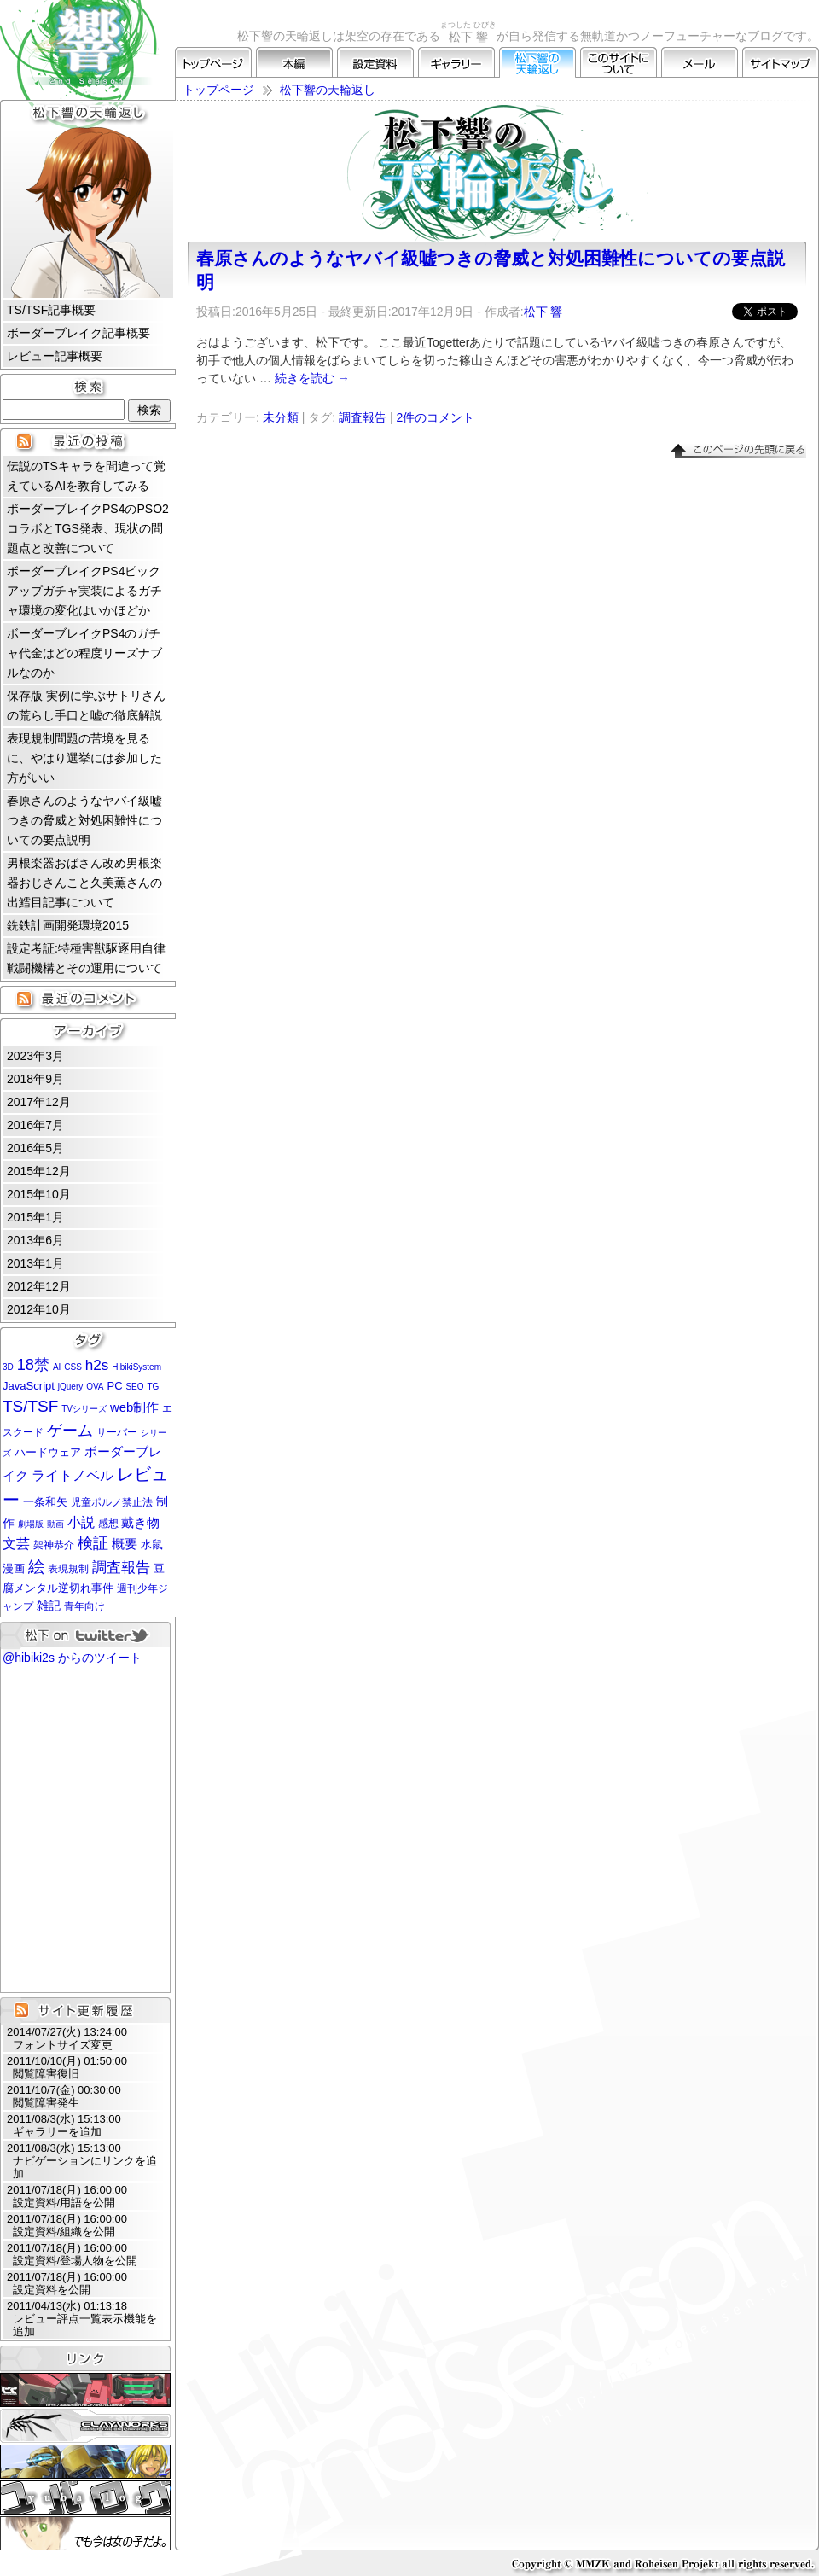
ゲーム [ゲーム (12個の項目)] (70, 1430)
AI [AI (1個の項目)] (57, 1367)
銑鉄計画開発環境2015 (68, 925)
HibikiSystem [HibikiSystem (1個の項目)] (136, 1367)
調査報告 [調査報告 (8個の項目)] (121, 1567)
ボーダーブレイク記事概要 (78, 333)
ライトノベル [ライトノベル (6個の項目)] (72, 1475)
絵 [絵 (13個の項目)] (36, 1567)
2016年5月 (35, 1148)
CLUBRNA (85, 2390)
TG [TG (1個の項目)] (153, 1386)
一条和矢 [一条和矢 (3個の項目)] (45, 1501)
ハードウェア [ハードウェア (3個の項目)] (48, 1452)
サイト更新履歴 (85, 2010)
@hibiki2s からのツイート (72, 1657)
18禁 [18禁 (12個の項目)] (33, 1364)
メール (699, 62)
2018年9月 (35, 1079)
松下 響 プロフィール (88, 212)
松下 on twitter (85, 1634)
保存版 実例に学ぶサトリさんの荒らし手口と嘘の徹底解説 (86, 705)
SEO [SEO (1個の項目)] (134, 1386)
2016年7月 (35, 1125)
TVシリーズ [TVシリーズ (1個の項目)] (84, 1408)
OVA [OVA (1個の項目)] (94, 1386)
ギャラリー (456, 62)
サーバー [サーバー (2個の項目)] (116, 1432)
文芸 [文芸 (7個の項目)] (16, 1543)
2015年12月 (39, 1171)
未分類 (281, 417)
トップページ (213, 62)
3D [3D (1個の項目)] (8, 1367)
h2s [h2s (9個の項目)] (97, 1364)
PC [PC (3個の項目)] (114, 1385)
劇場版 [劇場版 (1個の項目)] (31, 1524)
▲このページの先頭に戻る (738, 451)
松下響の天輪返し (537, 62)
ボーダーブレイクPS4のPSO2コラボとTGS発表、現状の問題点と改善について (88, 528)
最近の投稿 (88, 441)
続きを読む (312, 378)
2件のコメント (435, 417)
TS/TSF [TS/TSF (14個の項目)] (30, 1406)
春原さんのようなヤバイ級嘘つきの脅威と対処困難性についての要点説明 (84, 820)
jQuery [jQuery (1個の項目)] (70, 1386)
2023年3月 (35, 1056)
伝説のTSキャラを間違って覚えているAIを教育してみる (86, 475)
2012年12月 (39, 1286)
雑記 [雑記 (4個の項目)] (49, 1605)
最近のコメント (88, 998)
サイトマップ (780, 62)
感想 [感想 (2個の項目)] (108, 1524)
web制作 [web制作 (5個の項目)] (134, 1407)
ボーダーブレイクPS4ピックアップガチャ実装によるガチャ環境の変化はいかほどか (84, 590)
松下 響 (543, 311)
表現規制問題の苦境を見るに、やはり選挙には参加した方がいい (84, 757)
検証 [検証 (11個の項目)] (93, 1543)
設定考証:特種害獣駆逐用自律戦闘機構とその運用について (86, 958)
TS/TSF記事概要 (51, 310)
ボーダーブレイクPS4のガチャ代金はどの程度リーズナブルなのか (84, 653)
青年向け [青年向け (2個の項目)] (84, 1606)
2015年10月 (39, 1194)
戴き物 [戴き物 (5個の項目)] (140, 1523)
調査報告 (362, 417)
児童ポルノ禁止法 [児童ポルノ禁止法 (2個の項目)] (112, 1502)
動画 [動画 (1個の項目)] (55, 1524)
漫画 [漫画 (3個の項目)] (14, 1568)
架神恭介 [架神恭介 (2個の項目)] (53, 1545)
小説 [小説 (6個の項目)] (81, 1522)
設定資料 (375, 62)
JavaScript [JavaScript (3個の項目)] (29, 1385)
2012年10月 (39, 1309)
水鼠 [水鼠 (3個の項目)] (152, 1544)
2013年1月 (35, 1263)
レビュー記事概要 (54, 356)
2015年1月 (35, 1217)
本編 (294, 62)
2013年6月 (35, 1240)
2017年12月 (39, 1102)
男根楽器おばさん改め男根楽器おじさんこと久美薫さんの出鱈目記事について (84, 882)
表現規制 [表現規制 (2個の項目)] (68, 1569)
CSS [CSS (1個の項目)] (73, 1367)
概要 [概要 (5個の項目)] (124, 1544)
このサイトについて (618, 62)
